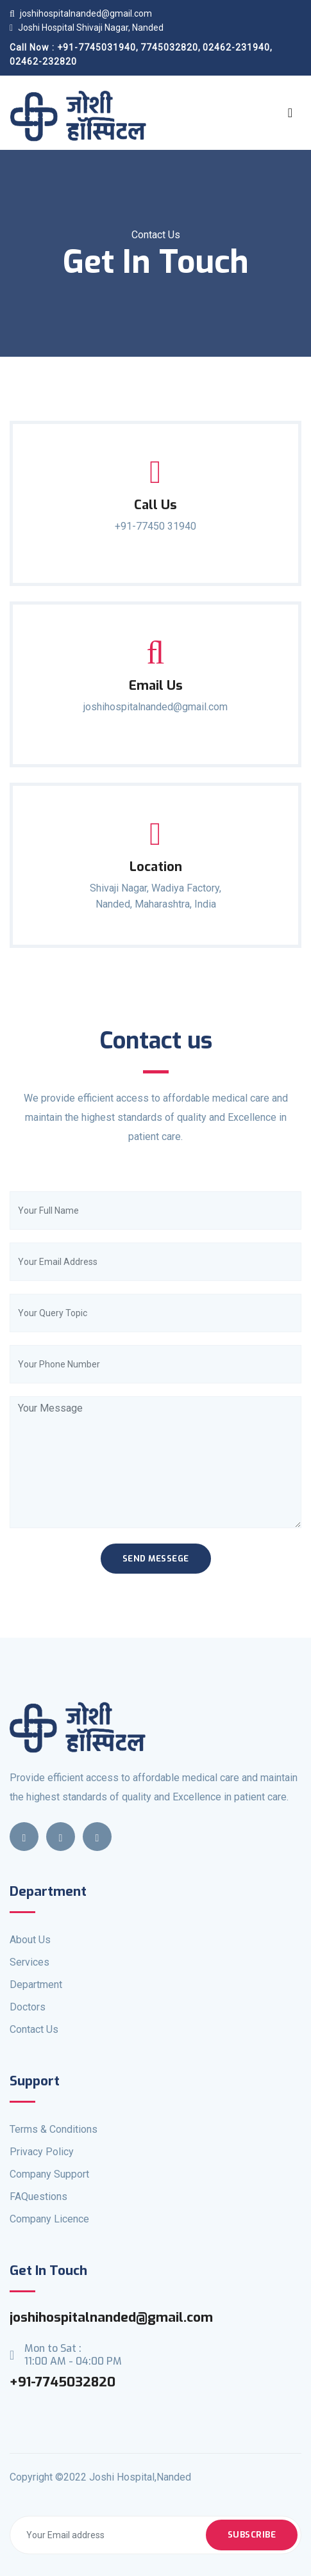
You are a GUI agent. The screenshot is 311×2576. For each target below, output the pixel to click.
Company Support (49, 2174)
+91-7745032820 (62, 2382)
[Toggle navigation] (290, 112)
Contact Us (34, 2029)
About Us (30, 1940)
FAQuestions (38, 2196)
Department (36, 1984)
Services (29, 1962)
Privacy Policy (42, 2152)
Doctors (28, 2007)
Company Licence (49, 2219)
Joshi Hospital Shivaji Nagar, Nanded (87, 27)
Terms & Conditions (53, 2129)
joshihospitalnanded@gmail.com (81, 13)
